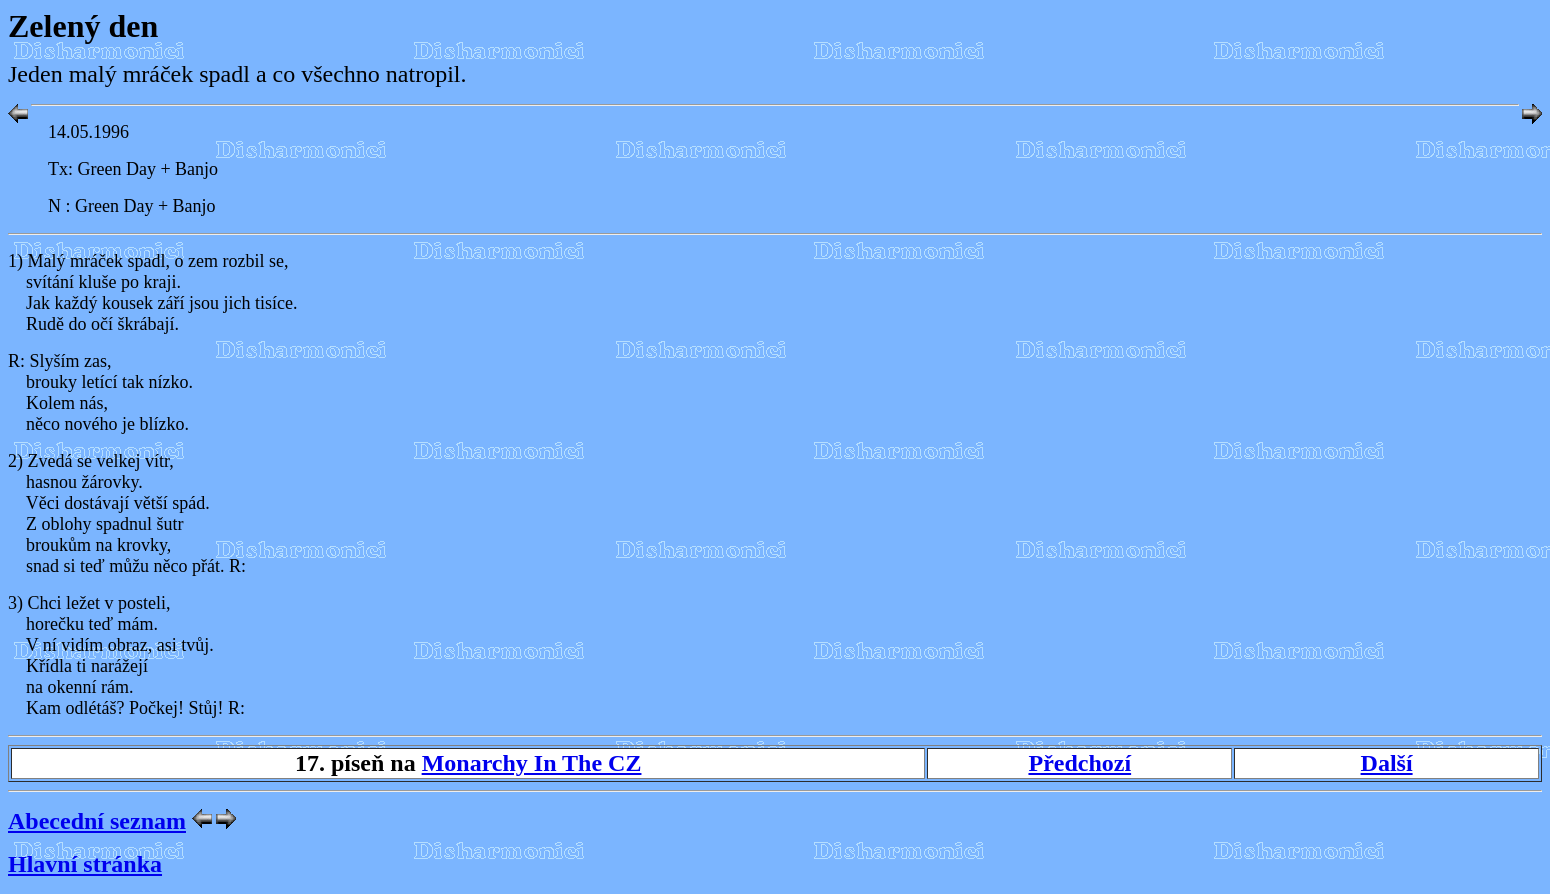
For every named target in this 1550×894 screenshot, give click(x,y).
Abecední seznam (97, 821)
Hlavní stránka (85, 864)
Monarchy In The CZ (532, 763)
